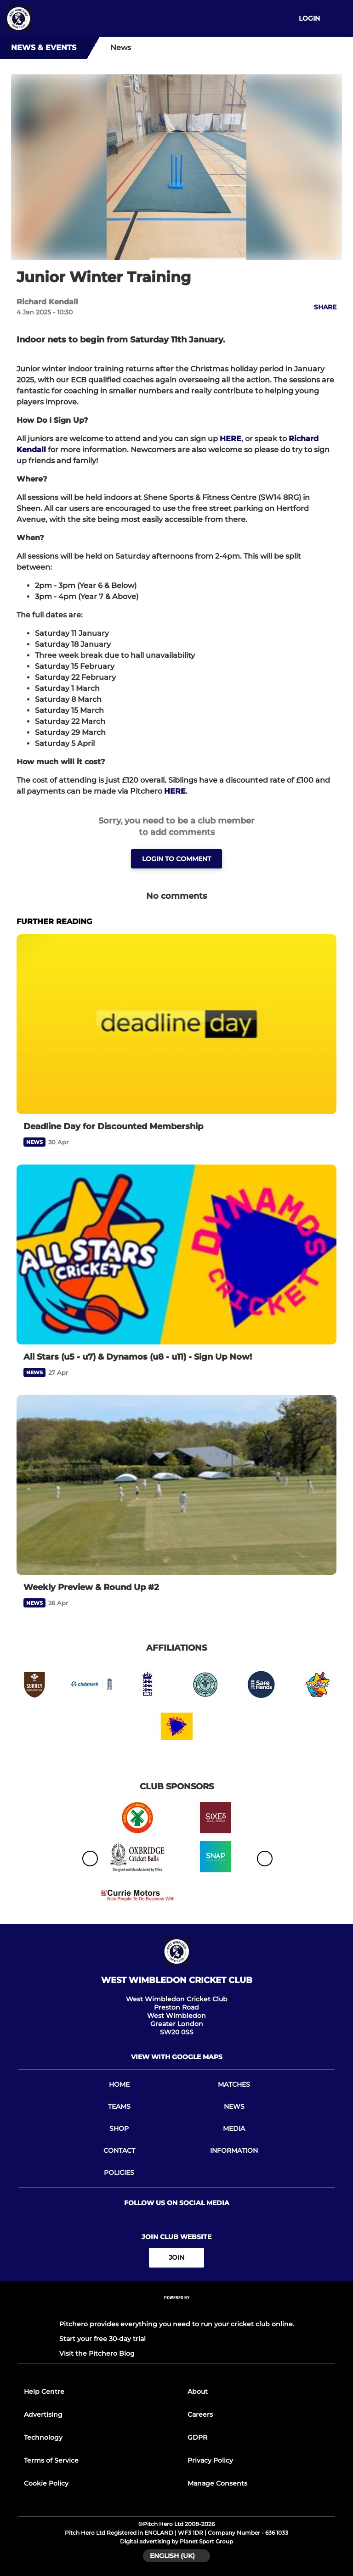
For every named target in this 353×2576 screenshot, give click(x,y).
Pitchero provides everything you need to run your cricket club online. (176, 2324)
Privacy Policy (210, 2460)
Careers (200, 2414)
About (198, 2391)
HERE (230, 438)
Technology (43, 2437)
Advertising (43, 2414)
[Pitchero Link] (176, 2309)
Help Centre (44, 2391)
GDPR (197, 2437)
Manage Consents (217, 2483)
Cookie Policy (46, 2483)
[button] (320, 307)
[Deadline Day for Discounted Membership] (176, 1024)
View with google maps (176, 2057)
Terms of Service (51, 2460)
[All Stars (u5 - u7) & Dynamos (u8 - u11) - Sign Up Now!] (176, 1254)
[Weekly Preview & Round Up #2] (176, 1485)
